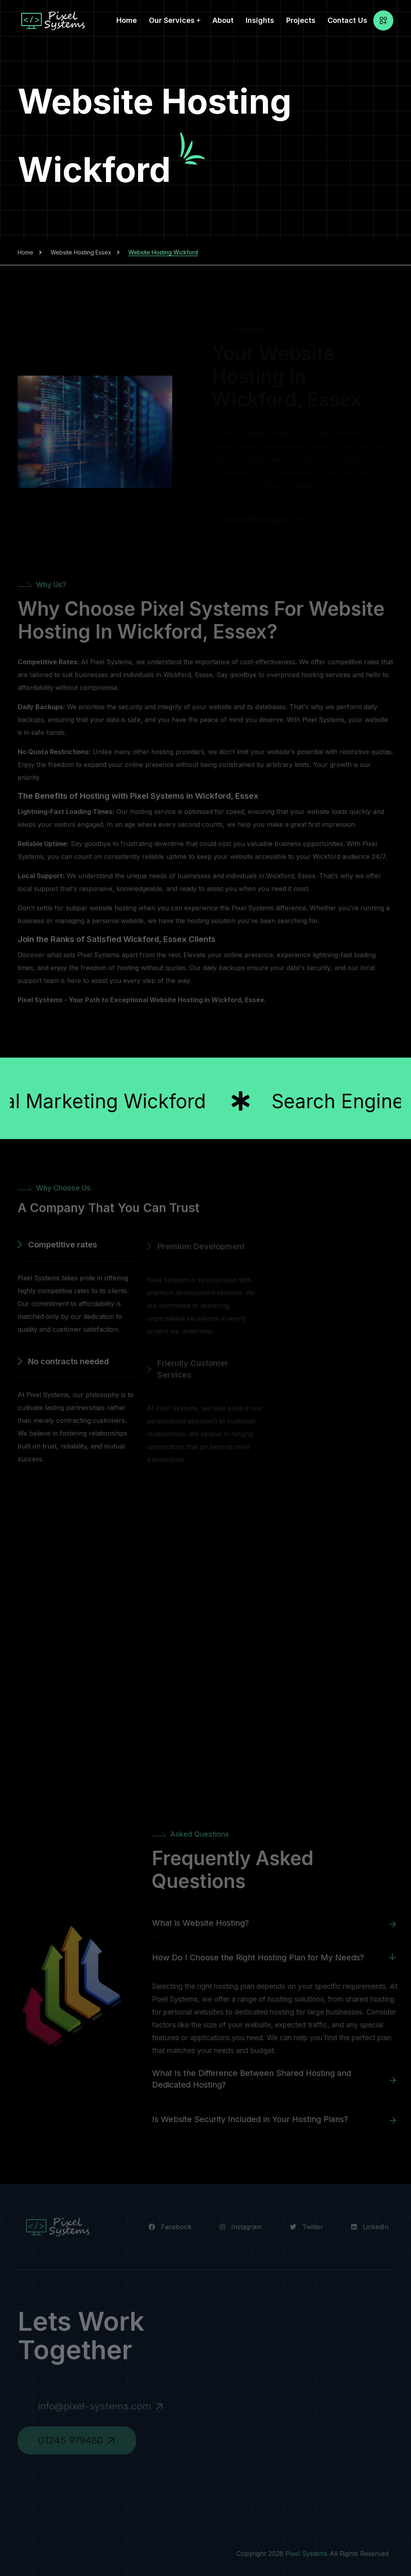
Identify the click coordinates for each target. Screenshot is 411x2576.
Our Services (172, 20)
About (223, 20)
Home (126, 20)
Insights (260, 20)
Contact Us (347, 20)
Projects (300, 20)
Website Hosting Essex (81, 252)
